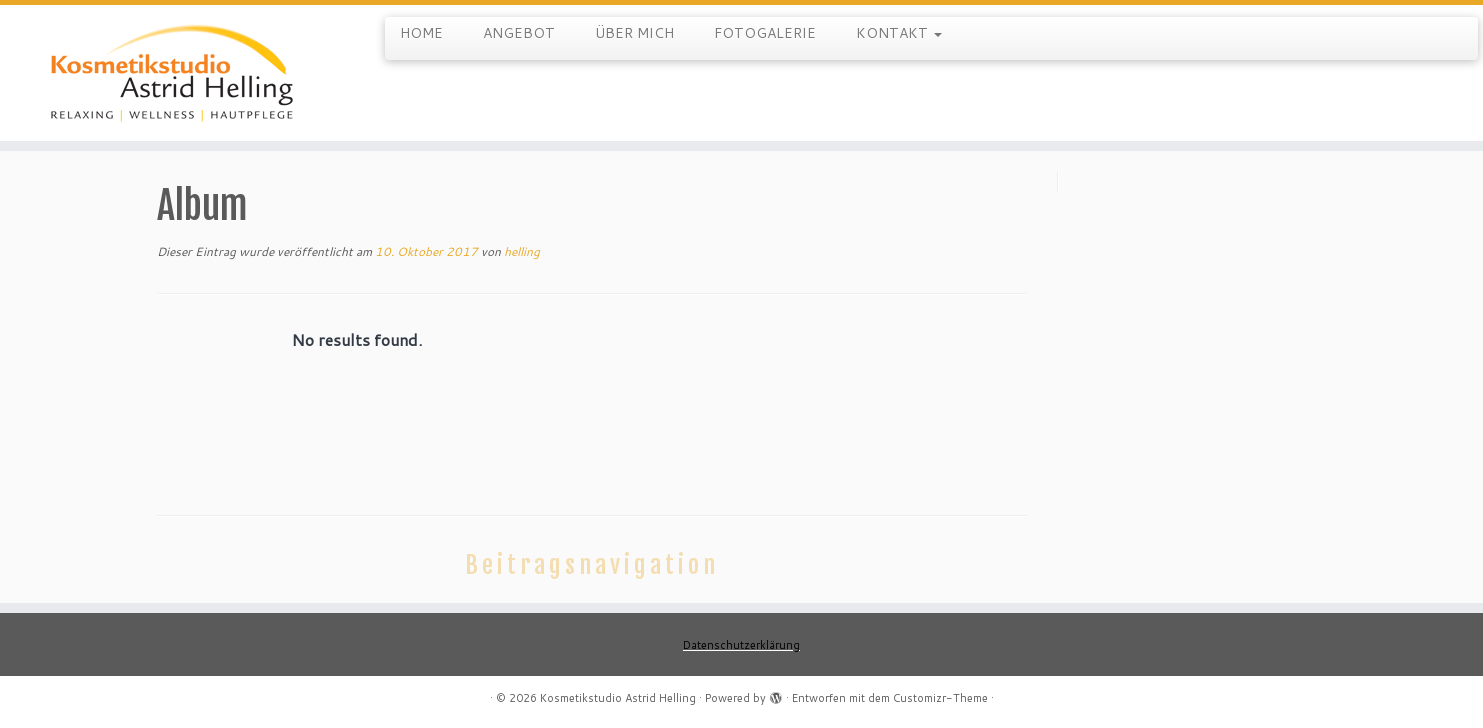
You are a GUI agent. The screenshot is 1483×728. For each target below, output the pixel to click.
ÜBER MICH (634, 33)
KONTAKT (899, 33)
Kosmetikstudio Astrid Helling (618, 698)
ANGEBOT (519, 33)
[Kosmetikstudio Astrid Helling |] (171, 73)
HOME (421, 33)
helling (522, 251)
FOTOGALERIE (765, 33)
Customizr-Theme (940, 698)
